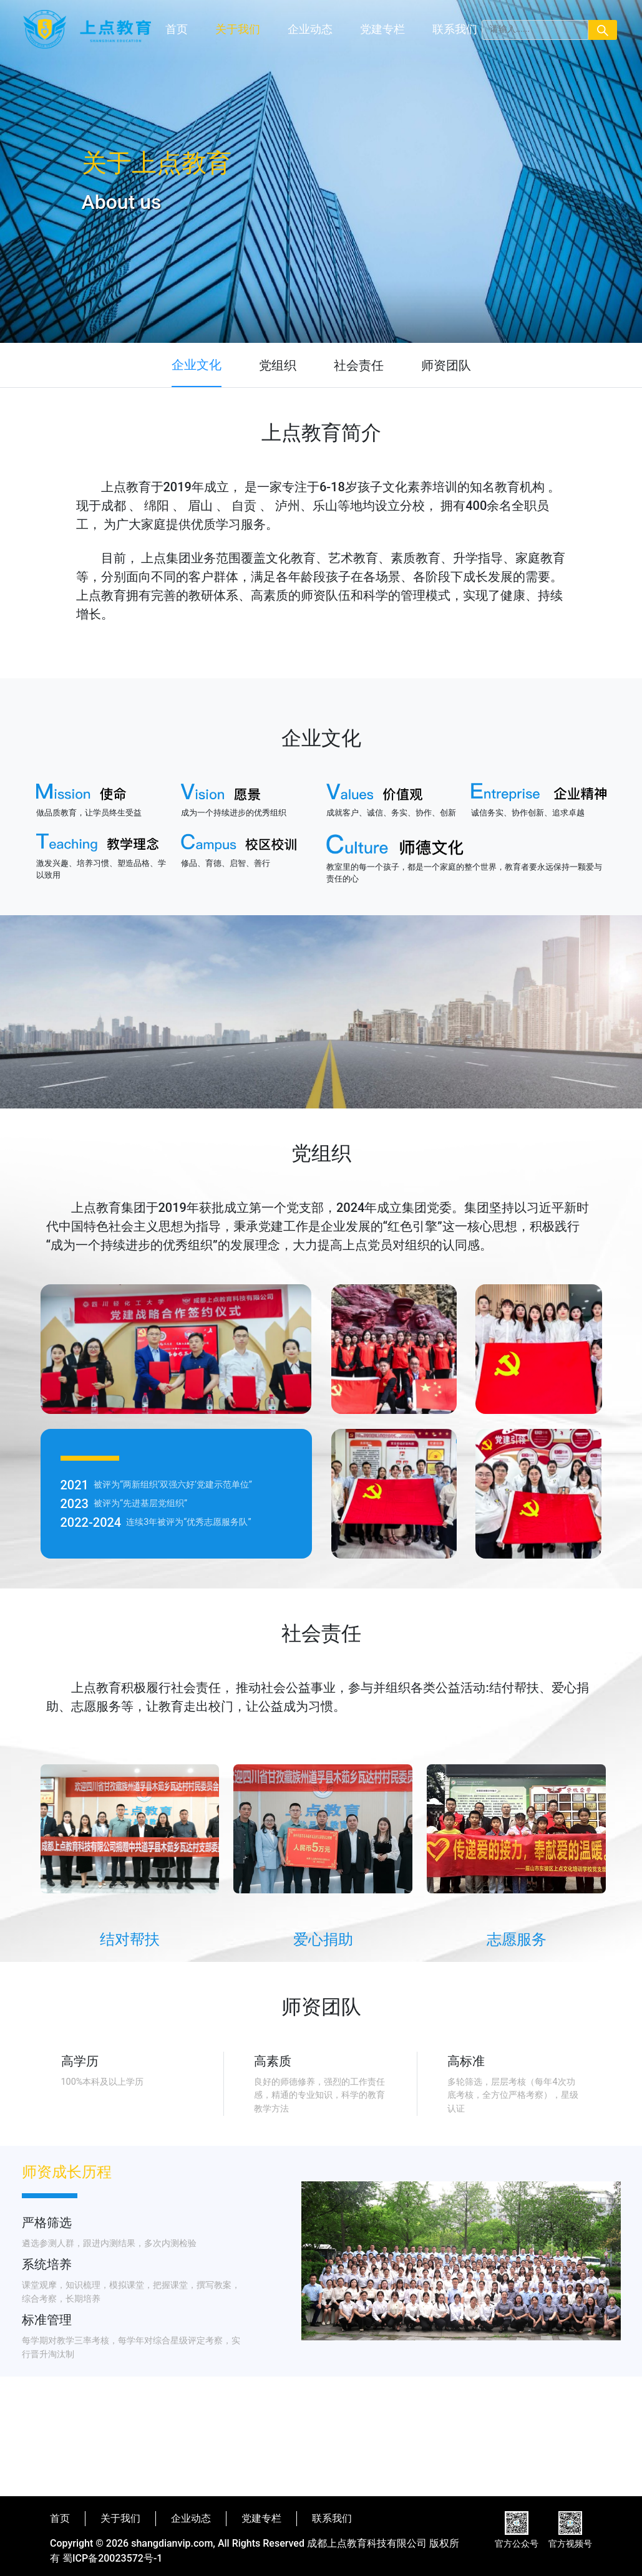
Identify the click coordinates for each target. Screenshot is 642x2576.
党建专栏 (382, 29)
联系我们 (454, 29)
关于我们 (237, 29)
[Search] (535, 30)
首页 (176, 29)
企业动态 (310, 29)
